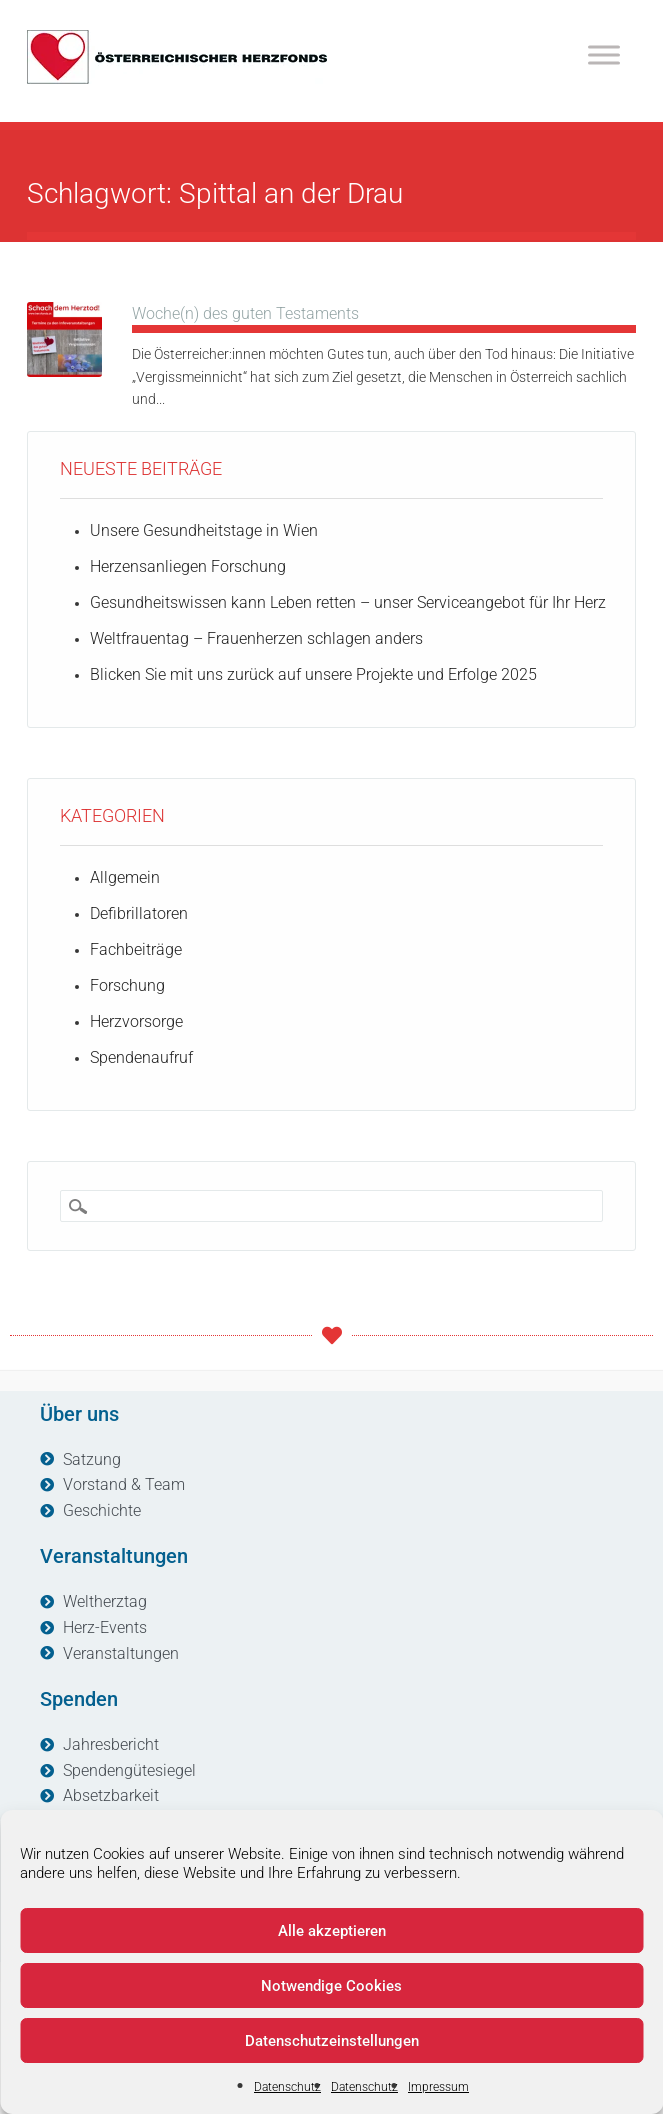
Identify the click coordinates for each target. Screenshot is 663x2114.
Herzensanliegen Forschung (188, 566)
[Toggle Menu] (604, 54)
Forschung (127, 985)
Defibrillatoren (139, 913)
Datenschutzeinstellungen (332, 2041)
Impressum (438, 2087)
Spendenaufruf (141, 1057)
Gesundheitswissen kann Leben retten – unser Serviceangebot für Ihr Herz (348, 602)
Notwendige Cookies (331, 1986)
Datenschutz (287, 2087)
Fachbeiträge (136, 949)
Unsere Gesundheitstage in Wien (204, 530)
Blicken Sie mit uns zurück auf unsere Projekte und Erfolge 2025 (313, 674)
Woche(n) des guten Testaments (245, 313)
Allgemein (125, 877)
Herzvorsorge (136, 1021)
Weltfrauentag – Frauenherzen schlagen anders (256, 638)
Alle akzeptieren (332, 1931)
